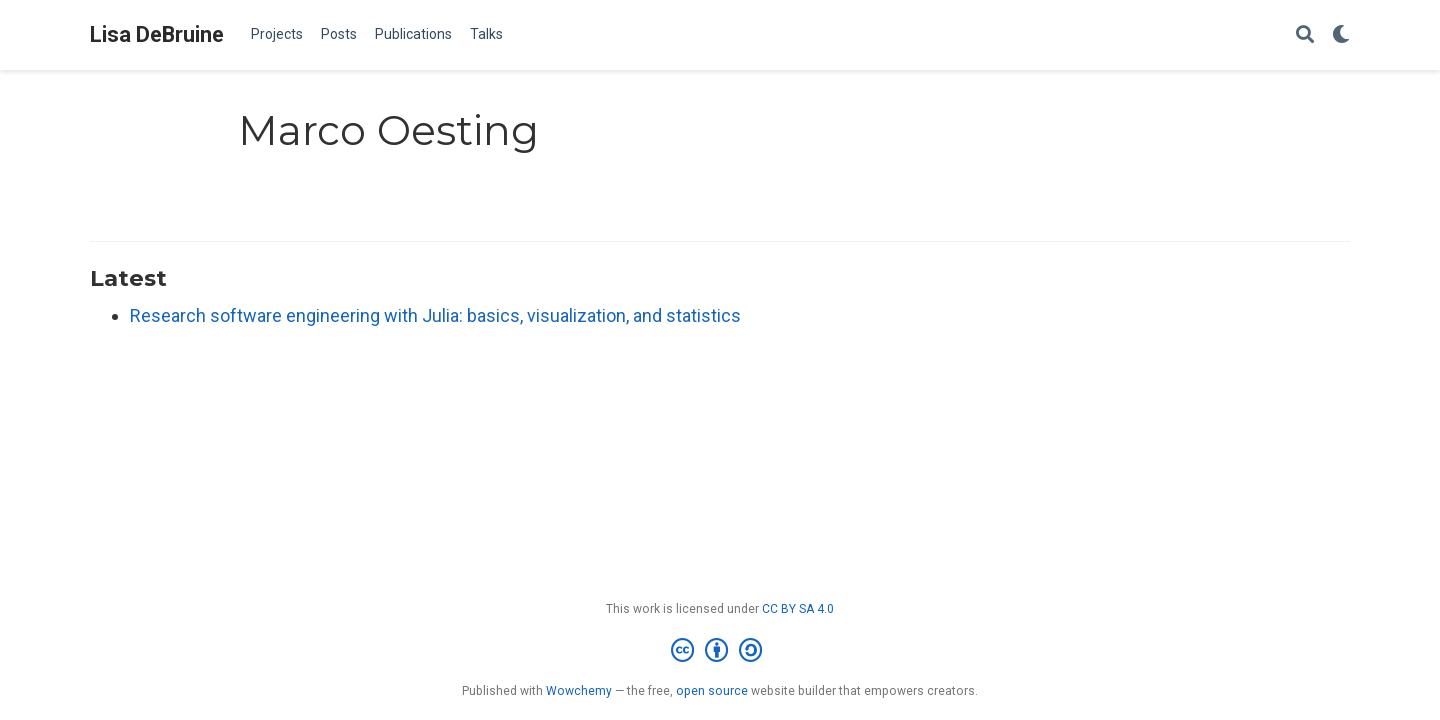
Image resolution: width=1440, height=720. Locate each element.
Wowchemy (579, 691)
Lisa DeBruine (157, 34)
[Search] (1305, 35)
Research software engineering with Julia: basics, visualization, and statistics (435, 315)
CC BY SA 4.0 (798, 609)
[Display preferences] (1341, 35)
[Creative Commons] (720, 651)
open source (712, 691)
